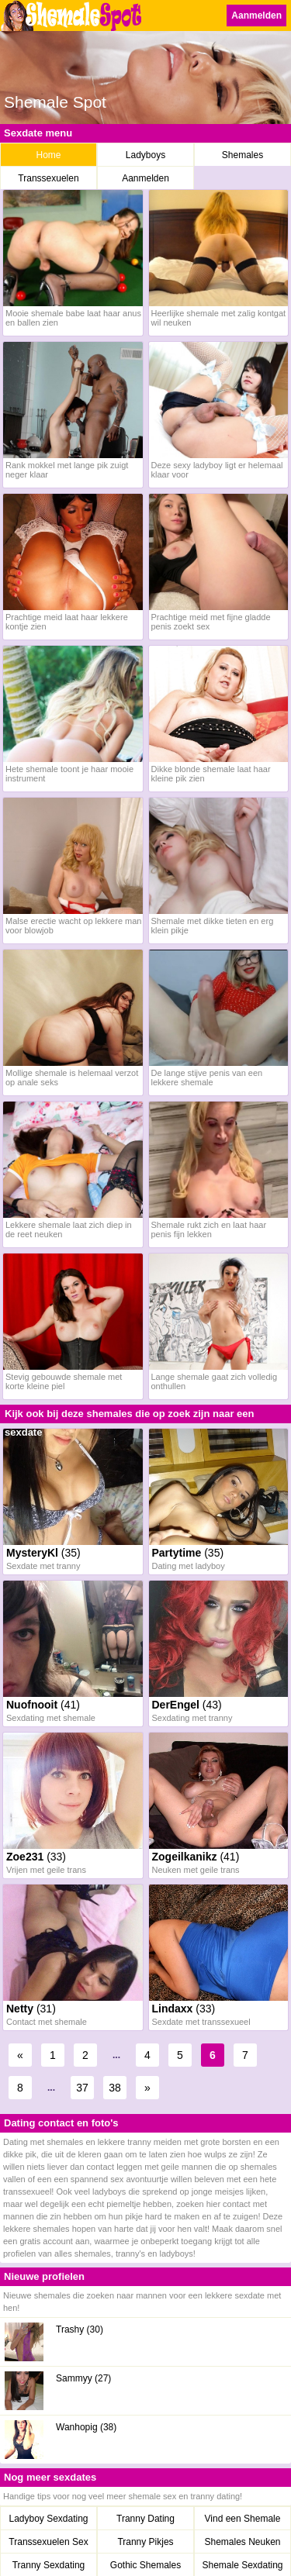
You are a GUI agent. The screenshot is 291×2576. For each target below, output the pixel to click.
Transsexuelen (48, 178)
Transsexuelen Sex (48, 2541)
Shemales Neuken (242, 2541)
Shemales (242, 155)
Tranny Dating (145, 2518)
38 (115, 2087)
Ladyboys (145, 155)
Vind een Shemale (243, 2518)
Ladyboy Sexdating (48, 2518)
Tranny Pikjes (145, 2541)
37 (82, 2087)
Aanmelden (256, 15)
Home (48, 155)
